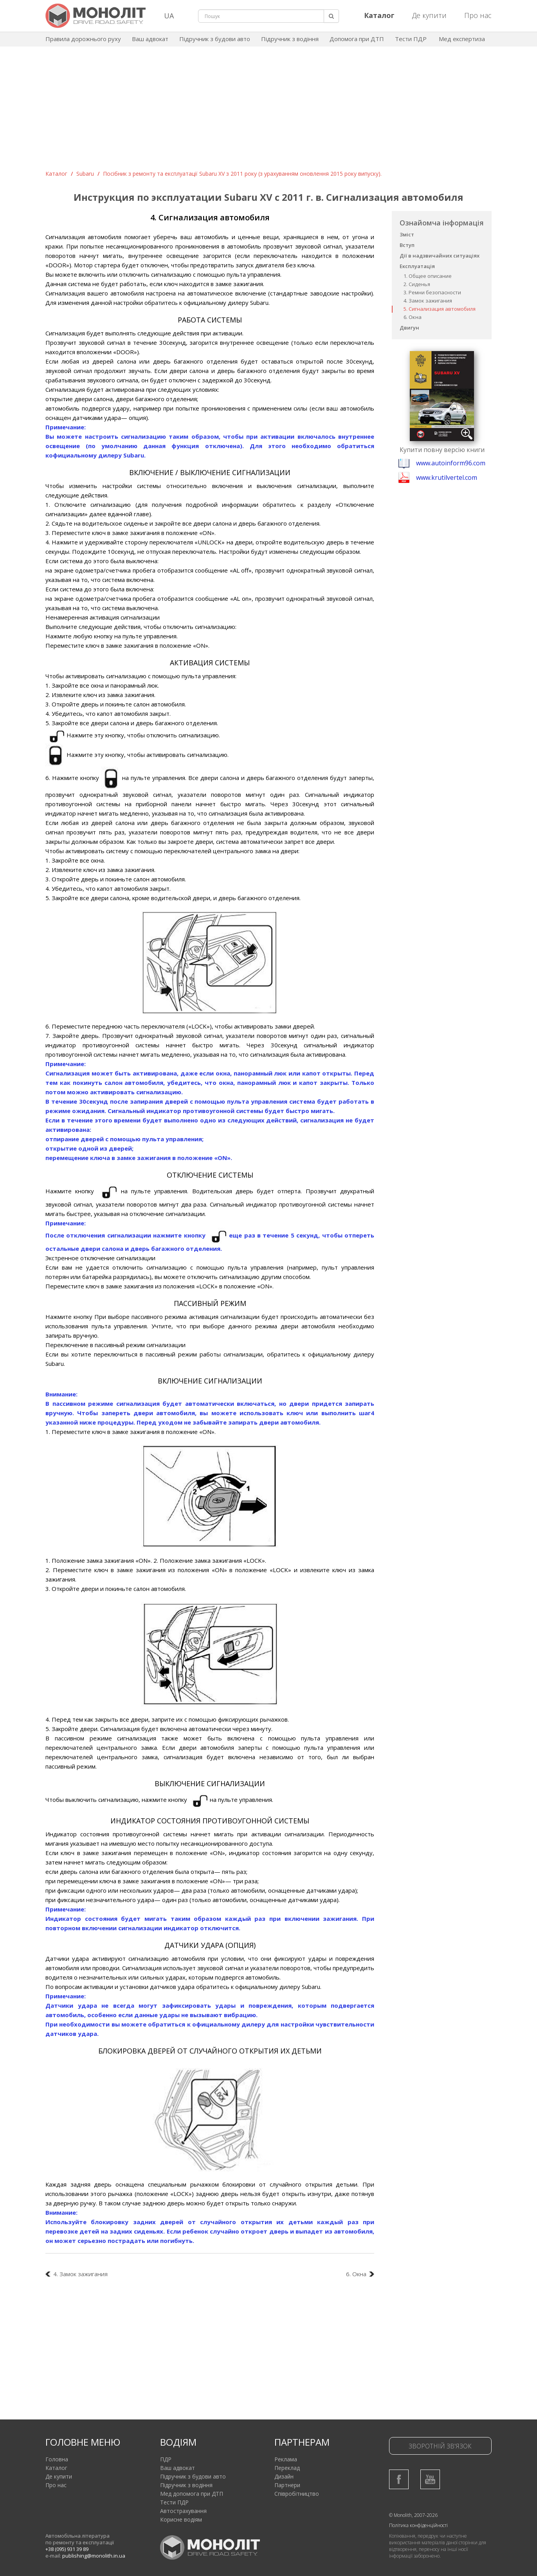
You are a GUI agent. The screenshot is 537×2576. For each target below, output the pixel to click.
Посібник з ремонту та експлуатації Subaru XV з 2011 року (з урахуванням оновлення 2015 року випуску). (242, 173)
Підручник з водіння (290, 39)
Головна (56, 2459)
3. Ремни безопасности (432, 292)
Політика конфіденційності (418, 2525)
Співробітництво (296, 2493)
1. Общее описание (428, 275)
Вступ (407, 245)
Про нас (478, 15)
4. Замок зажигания (428, 300)
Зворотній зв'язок (440, 2446)
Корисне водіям (181, 2519)
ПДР (165, 2459)
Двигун (409, 327)
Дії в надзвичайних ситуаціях (439, 255)
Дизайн (284, 2476)
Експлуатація (417, 266)
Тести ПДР (411, 39)
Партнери (287, 2485)
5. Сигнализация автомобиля (440, 308)
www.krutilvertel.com (446, 477)
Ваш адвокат (150, 39)
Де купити (429, 15)
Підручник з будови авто (214, 39)
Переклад (287, 2468)
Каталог (56, 173)
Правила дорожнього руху (83, 39)
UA (169, 15)
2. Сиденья (417, 284)
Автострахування (183, 2511)
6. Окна (413, 317)
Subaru (85, 173)
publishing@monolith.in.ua (93, 2555)
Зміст (407, 234)
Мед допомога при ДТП (191, 2493)
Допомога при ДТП (357, 39)
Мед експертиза (462, 39)
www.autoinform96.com (450, 463)
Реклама (285, 2459)
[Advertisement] (268, 111)
